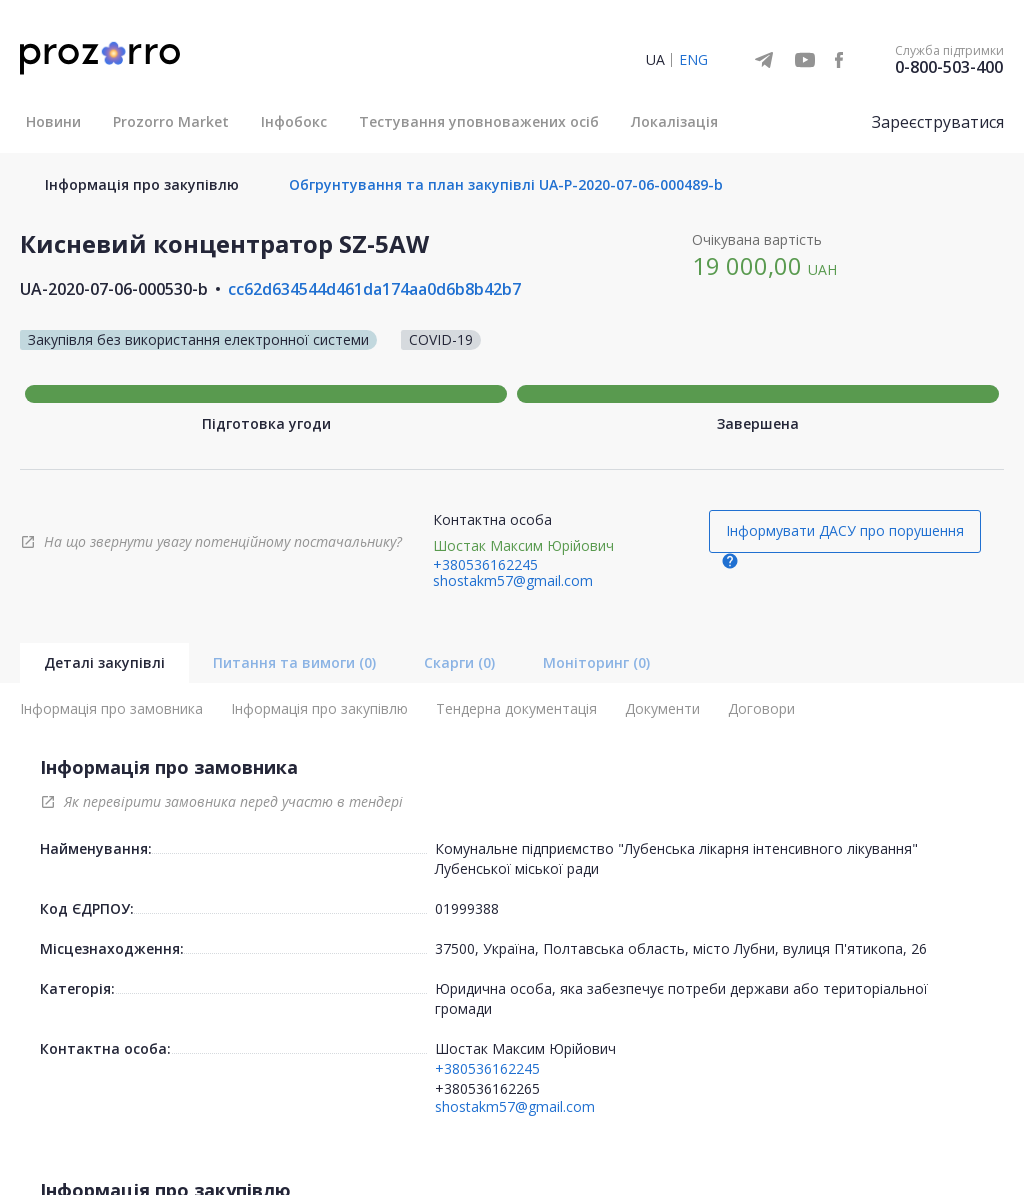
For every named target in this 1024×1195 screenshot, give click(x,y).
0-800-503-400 (949, 67)
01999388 (467, 908)
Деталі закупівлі (104, 662)
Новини (53, 121)
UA (655, 59)
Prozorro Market (171, 121)
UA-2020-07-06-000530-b (114, 289)
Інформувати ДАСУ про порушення (845, 530)
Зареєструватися (938, 122)
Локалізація (674, 121)
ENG (693, 59)
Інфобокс (294, 121)
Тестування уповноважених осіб (479, 121)
